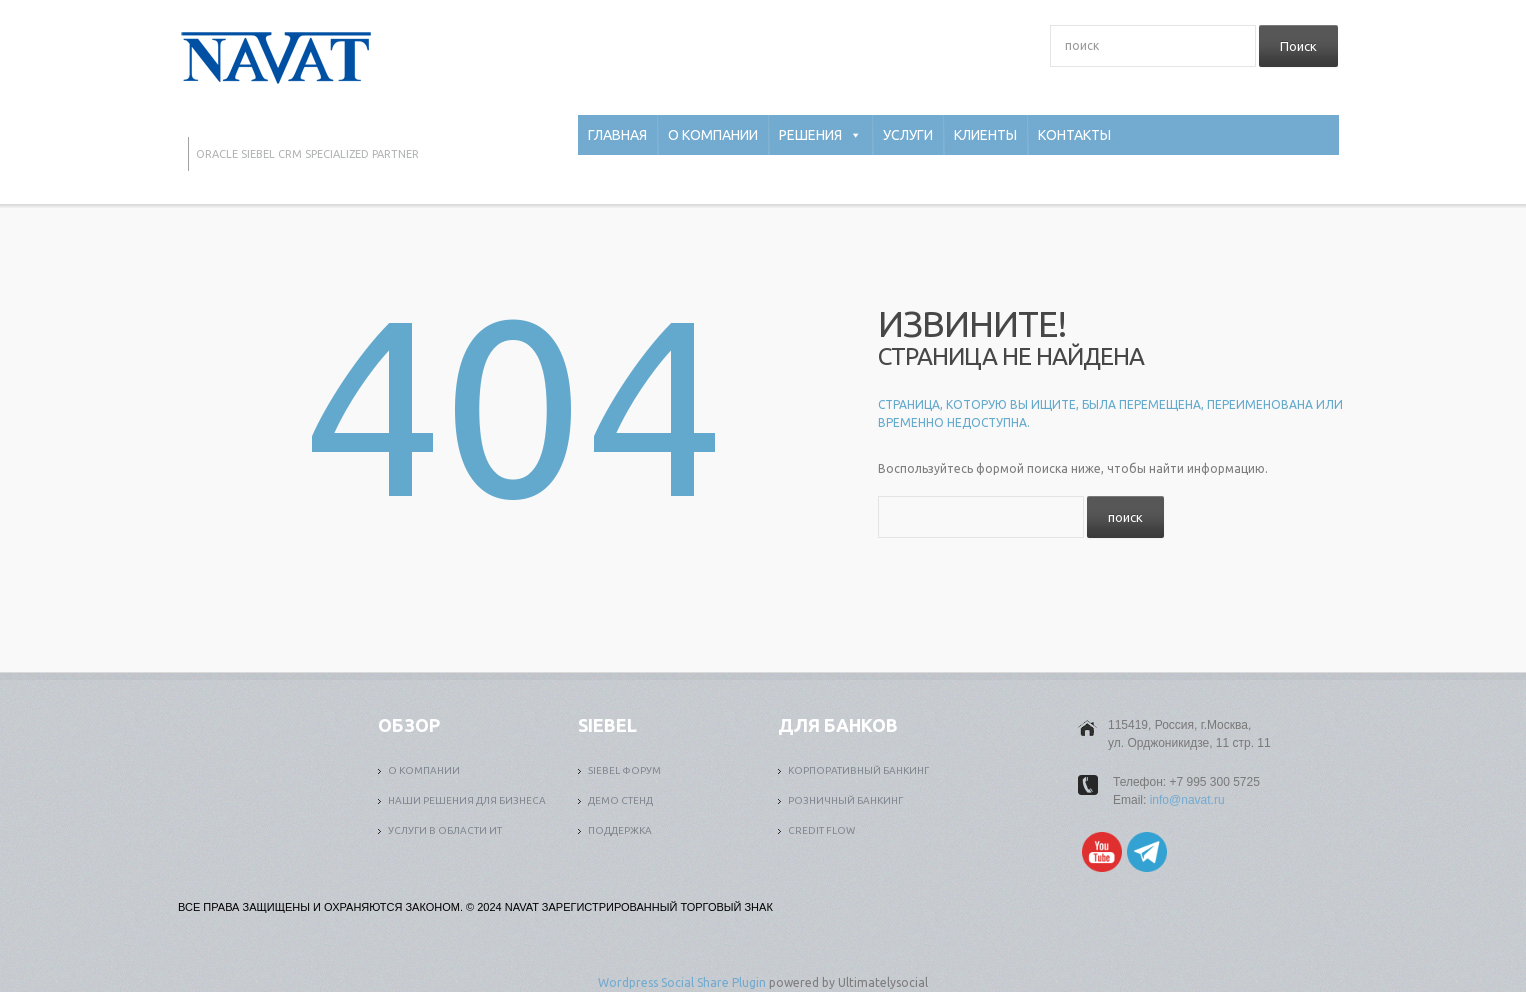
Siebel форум (624, 770)
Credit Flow (821, 830)
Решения (820, 135)
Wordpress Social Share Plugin (683, 982)
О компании (713, 135)
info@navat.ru (1187, 800)
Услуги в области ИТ (445, 830)
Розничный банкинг (845, 800)
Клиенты (985, 135)
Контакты (1074, 135)
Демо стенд (620, 800)
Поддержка (620, 830)
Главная (617, 135)
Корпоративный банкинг (858, 770)
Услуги (908, 135)
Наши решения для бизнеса (467, 800)
